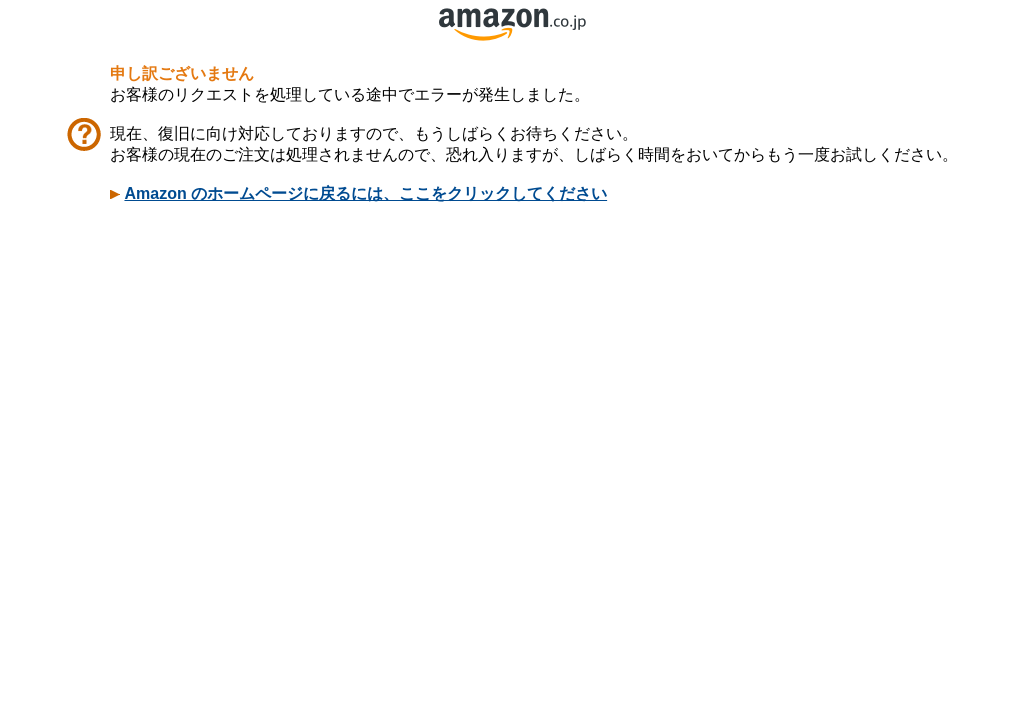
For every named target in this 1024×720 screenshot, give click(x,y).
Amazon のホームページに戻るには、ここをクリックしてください (365, 193)
